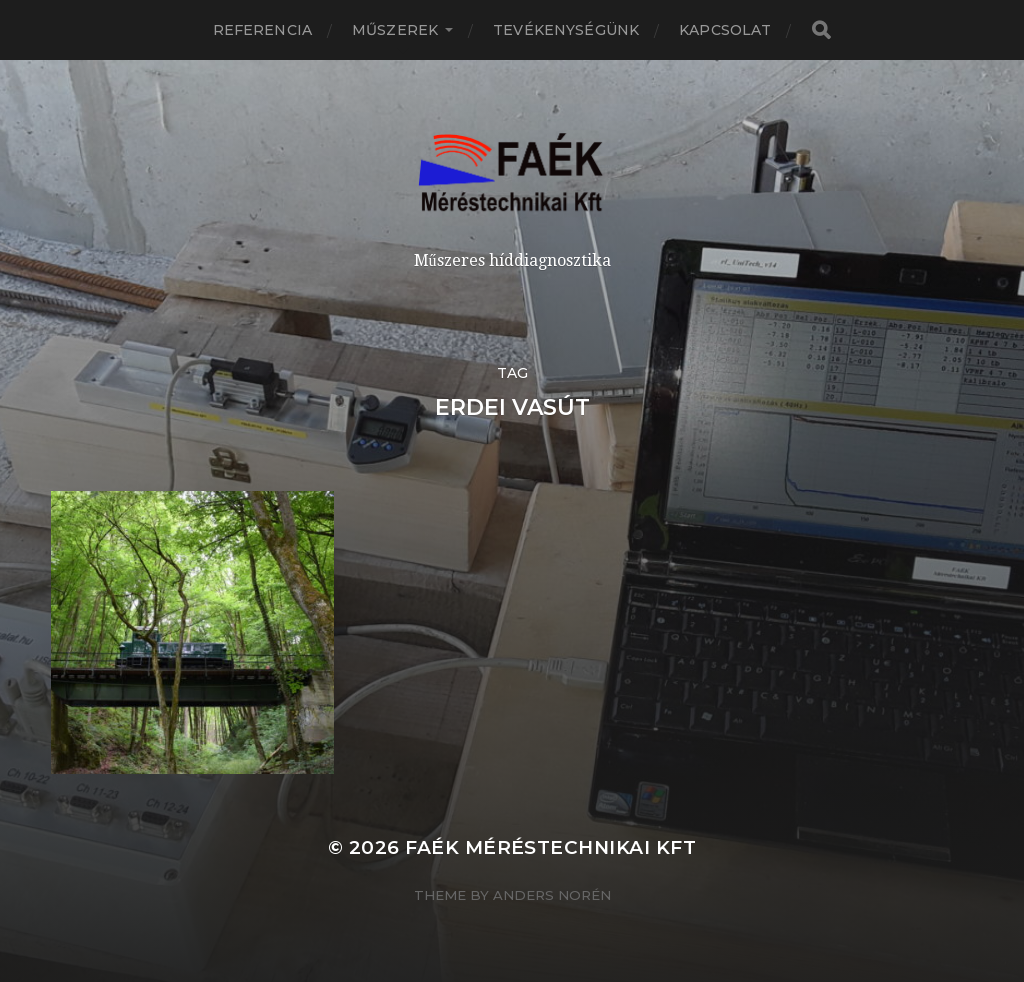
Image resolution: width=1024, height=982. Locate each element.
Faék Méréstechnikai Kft (550, 847)
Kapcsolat (725, 30)
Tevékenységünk (566, 30)
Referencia (262, 30)
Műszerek (395, 30)
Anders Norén (552, 895)
